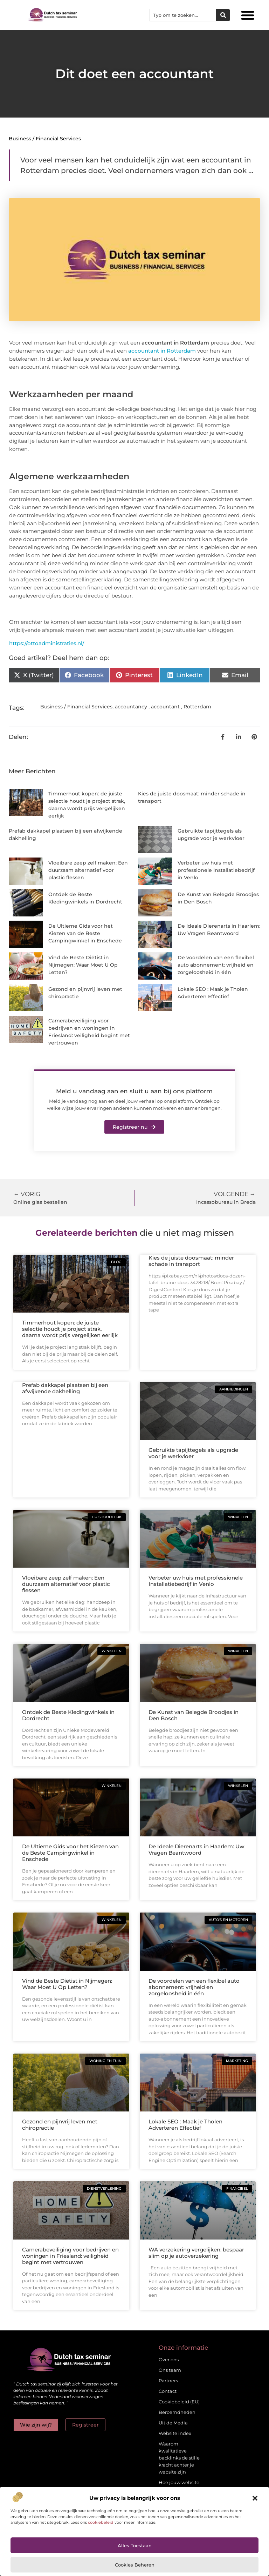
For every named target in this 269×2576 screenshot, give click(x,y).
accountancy (131, 706)
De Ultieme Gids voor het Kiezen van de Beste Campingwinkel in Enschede (85, 933)
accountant (165, 706)
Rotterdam (197, 706)
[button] (254, 2498)
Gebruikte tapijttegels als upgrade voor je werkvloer (193, 1453)
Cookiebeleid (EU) (179, 2401)
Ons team (170, 2370)
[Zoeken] (223, 15)
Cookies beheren (134, 2565)
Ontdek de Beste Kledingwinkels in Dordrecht (68, 1715)
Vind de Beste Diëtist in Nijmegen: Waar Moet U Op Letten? (83, 964)
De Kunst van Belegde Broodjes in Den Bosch (194, 1715)
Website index (175, 2433)
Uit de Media (173, 2422)
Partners (168, 2380)
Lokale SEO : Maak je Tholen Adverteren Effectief (185, 2124)
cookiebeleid (100, 2522)
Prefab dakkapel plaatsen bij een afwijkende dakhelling (65, 1388)
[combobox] (183, 15)
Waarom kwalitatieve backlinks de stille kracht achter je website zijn (179, 2458)
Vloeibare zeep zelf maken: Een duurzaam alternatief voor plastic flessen (88, 870)
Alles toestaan (135, 2545)
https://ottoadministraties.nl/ (46, 643)
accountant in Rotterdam (162, 350)
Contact (168, 2391)
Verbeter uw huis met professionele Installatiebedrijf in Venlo (216, 870)
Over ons (169, 2359)
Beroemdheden (177, 2412)
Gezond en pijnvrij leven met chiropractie (59, 2124)
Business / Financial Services (45, 138)
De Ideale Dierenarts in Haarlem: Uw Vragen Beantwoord (196, 1849)
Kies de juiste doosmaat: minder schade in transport (191, 1260)
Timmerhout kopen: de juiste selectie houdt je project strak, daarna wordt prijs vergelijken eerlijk (70, 1329)
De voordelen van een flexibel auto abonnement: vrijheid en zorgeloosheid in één (216, 964)
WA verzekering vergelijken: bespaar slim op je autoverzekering (196, 2252)
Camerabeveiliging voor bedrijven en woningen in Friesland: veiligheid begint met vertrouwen (70, 2255)
